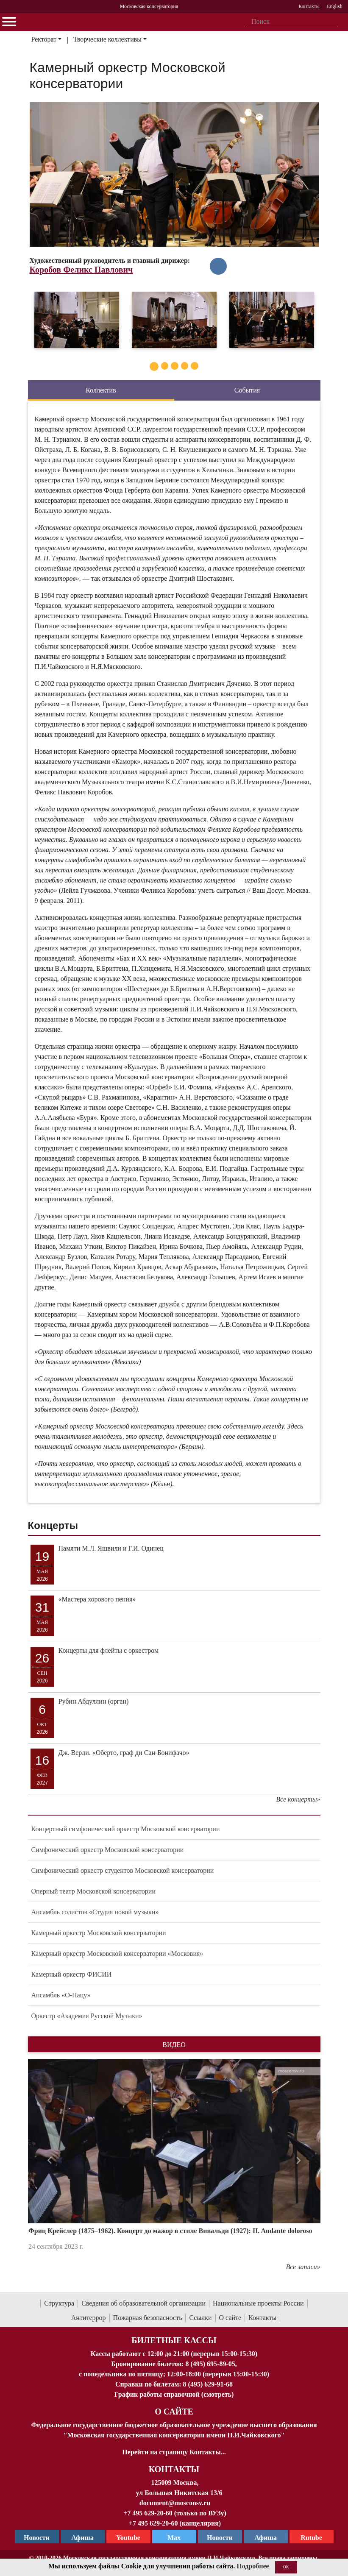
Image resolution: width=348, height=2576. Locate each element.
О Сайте (174, 2411)
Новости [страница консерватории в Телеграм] (37, 2537)
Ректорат (43, 39)
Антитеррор (88, 2317)
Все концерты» (298, 1799)
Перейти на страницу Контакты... (174, 2452)
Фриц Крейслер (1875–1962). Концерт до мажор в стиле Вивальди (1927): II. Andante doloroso (170, 2230)
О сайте (230, 2317)
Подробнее (253, 2566)
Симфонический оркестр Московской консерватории (107, 1849)
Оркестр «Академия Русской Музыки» (86, 2015)
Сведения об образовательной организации (143, 2303)
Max (174, 2537)
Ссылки (200, 2317)
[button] (50, 2160)
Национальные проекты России (258, 2303)
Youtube (128, 2537)
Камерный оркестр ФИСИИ (71, 1974)
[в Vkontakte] (218, 266)
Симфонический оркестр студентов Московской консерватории (122, 1870)
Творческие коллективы (107, 39)
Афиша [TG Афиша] (82, 2537)
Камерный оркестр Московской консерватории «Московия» (117, 1953)
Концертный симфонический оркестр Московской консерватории (125, 1828)
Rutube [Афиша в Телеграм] (311, 2537)
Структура (59, 2303)
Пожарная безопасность (147, 2317)
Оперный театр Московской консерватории (93, 1891)
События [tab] (247, 390)
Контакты (262, 2317)
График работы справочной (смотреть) (174, 2394)
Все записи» (303, 2266)
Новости (220, 2537)
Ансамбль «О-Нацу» (61, 1995)
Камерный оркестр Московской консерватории (98, 1932)
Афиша (265, 2537)
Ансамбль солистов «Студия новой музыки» (95, 1912)
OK (286, 2567)
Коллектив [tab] (101, 390)
